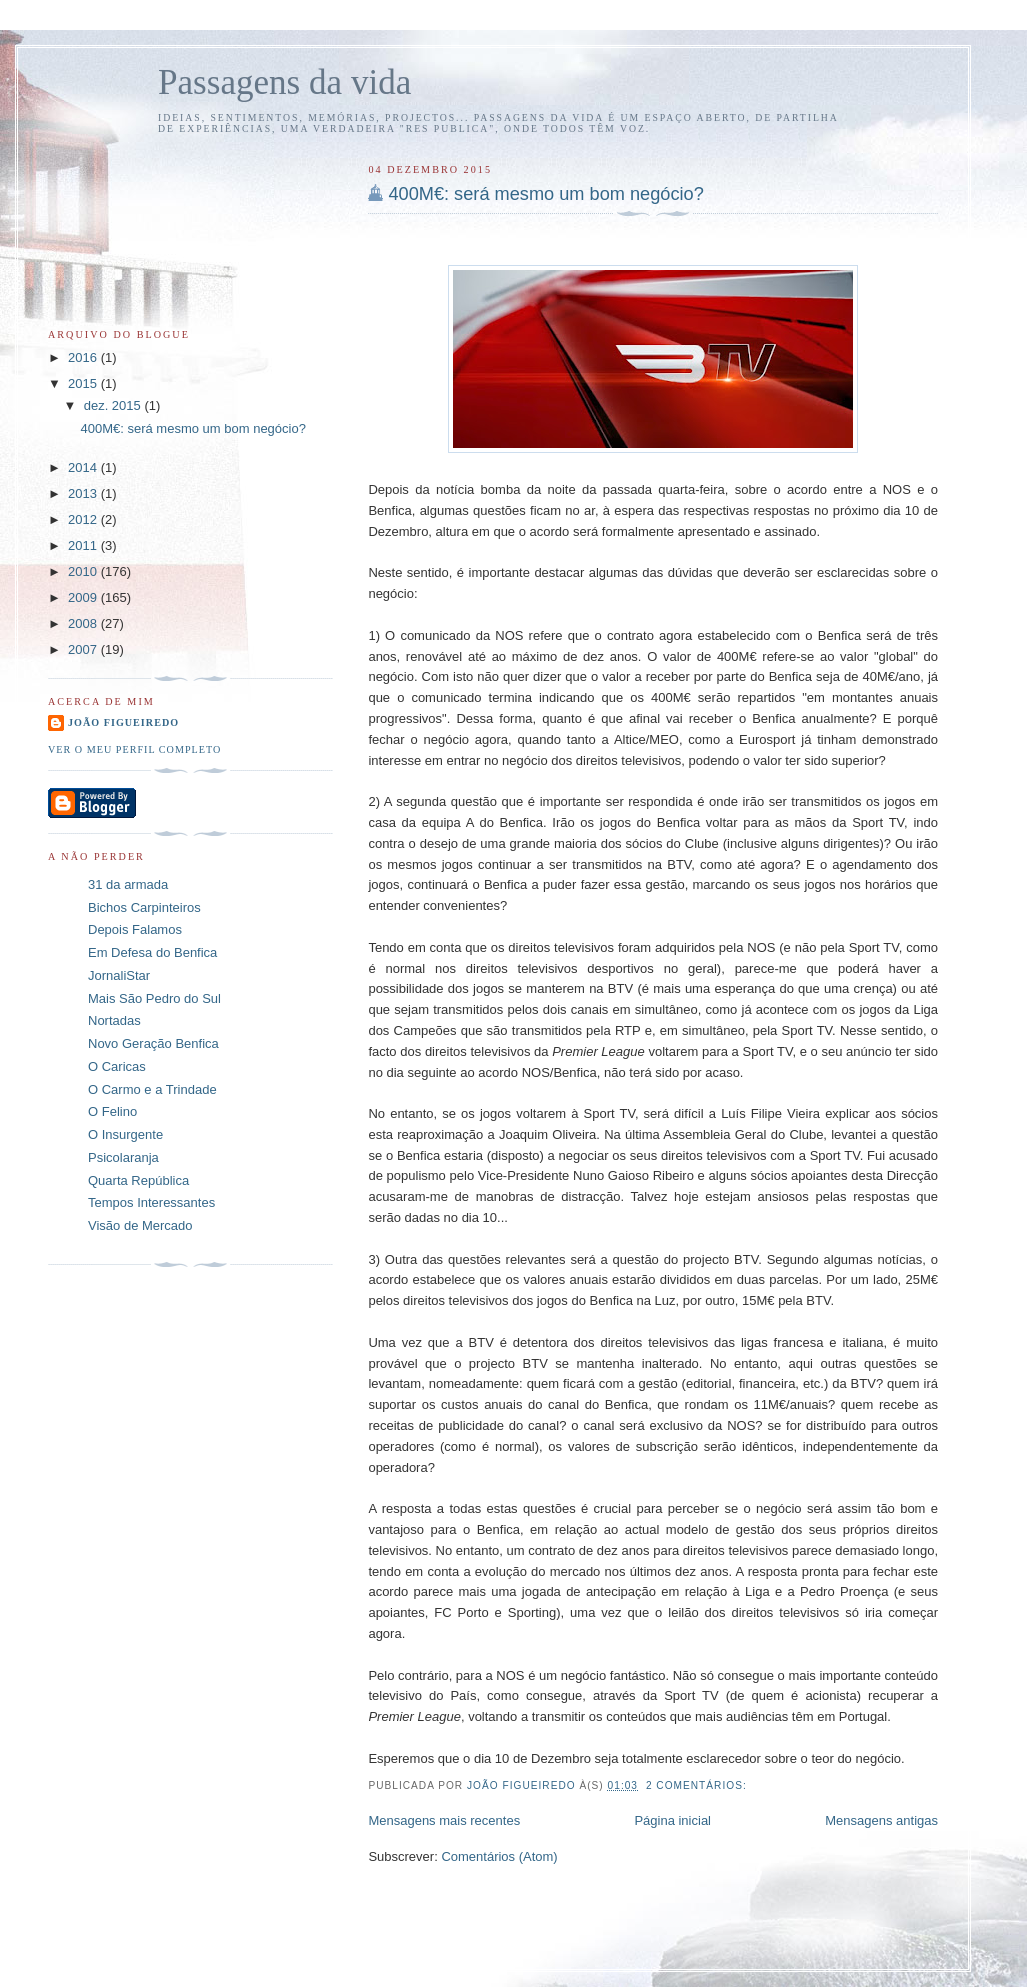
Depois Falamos (135, 929)
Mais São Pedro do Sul (154, 998)
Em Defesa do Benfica (152, 952)
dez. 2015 (114, 405)
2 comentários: (698, 1785)
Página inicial (672, 1820)
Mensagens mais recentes (444, 1820)
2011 (84, 545)
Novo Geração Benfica (153, 1043)
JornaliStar (119, 975)
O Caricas (117, 1066)
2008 (84, 623)
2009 (84, 597)
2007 (84, 649)
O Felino (112, 1111)
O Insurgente (125, 1134)
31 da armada (128, 884)
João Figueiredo (123, 722)
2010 (84, 571)
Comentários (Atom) (499, 1856)
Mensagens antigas (881, 1820)
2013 (84, 493)
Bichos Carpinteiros (144, 907)
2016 (84, 357)
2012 (84, 519)
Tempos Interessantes (151, 1202)
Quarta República (138, 1180)
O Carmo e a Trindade (152, 1089)
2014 (84, 467)
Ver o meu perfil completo (134, 749)
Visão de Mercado (140, 1225)
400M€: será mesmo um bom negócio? (545, 194)
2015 (84, 383)
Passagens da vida (284, 82)
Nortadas (114, 1020)
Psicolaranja (123, 1157)
